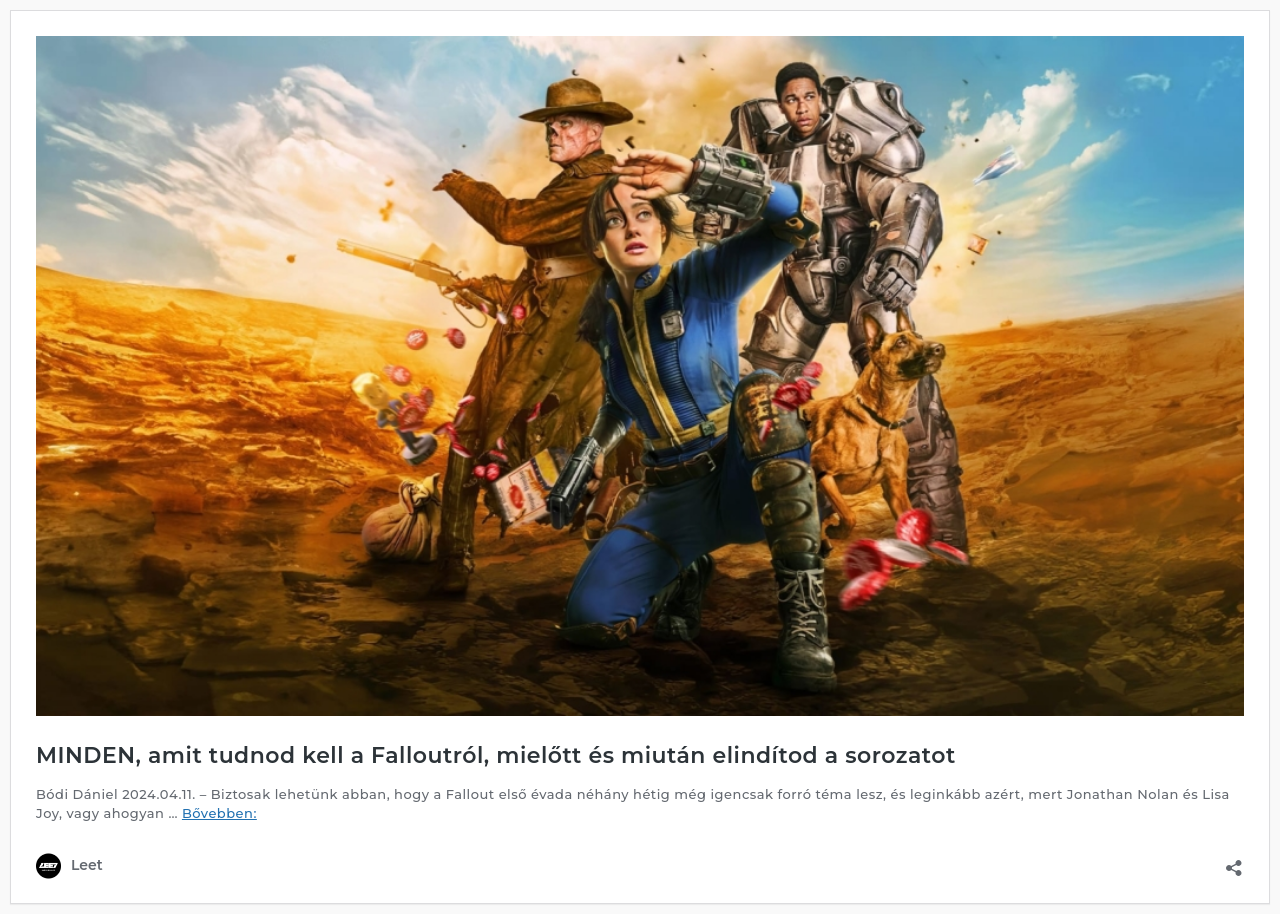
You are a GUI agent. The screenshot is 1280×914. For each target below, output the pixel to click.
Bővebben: (219, 813)
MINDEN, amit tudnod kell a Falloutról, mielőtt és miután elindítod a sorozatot (496, 755)
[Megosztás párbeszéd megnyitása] (1234, 861)
